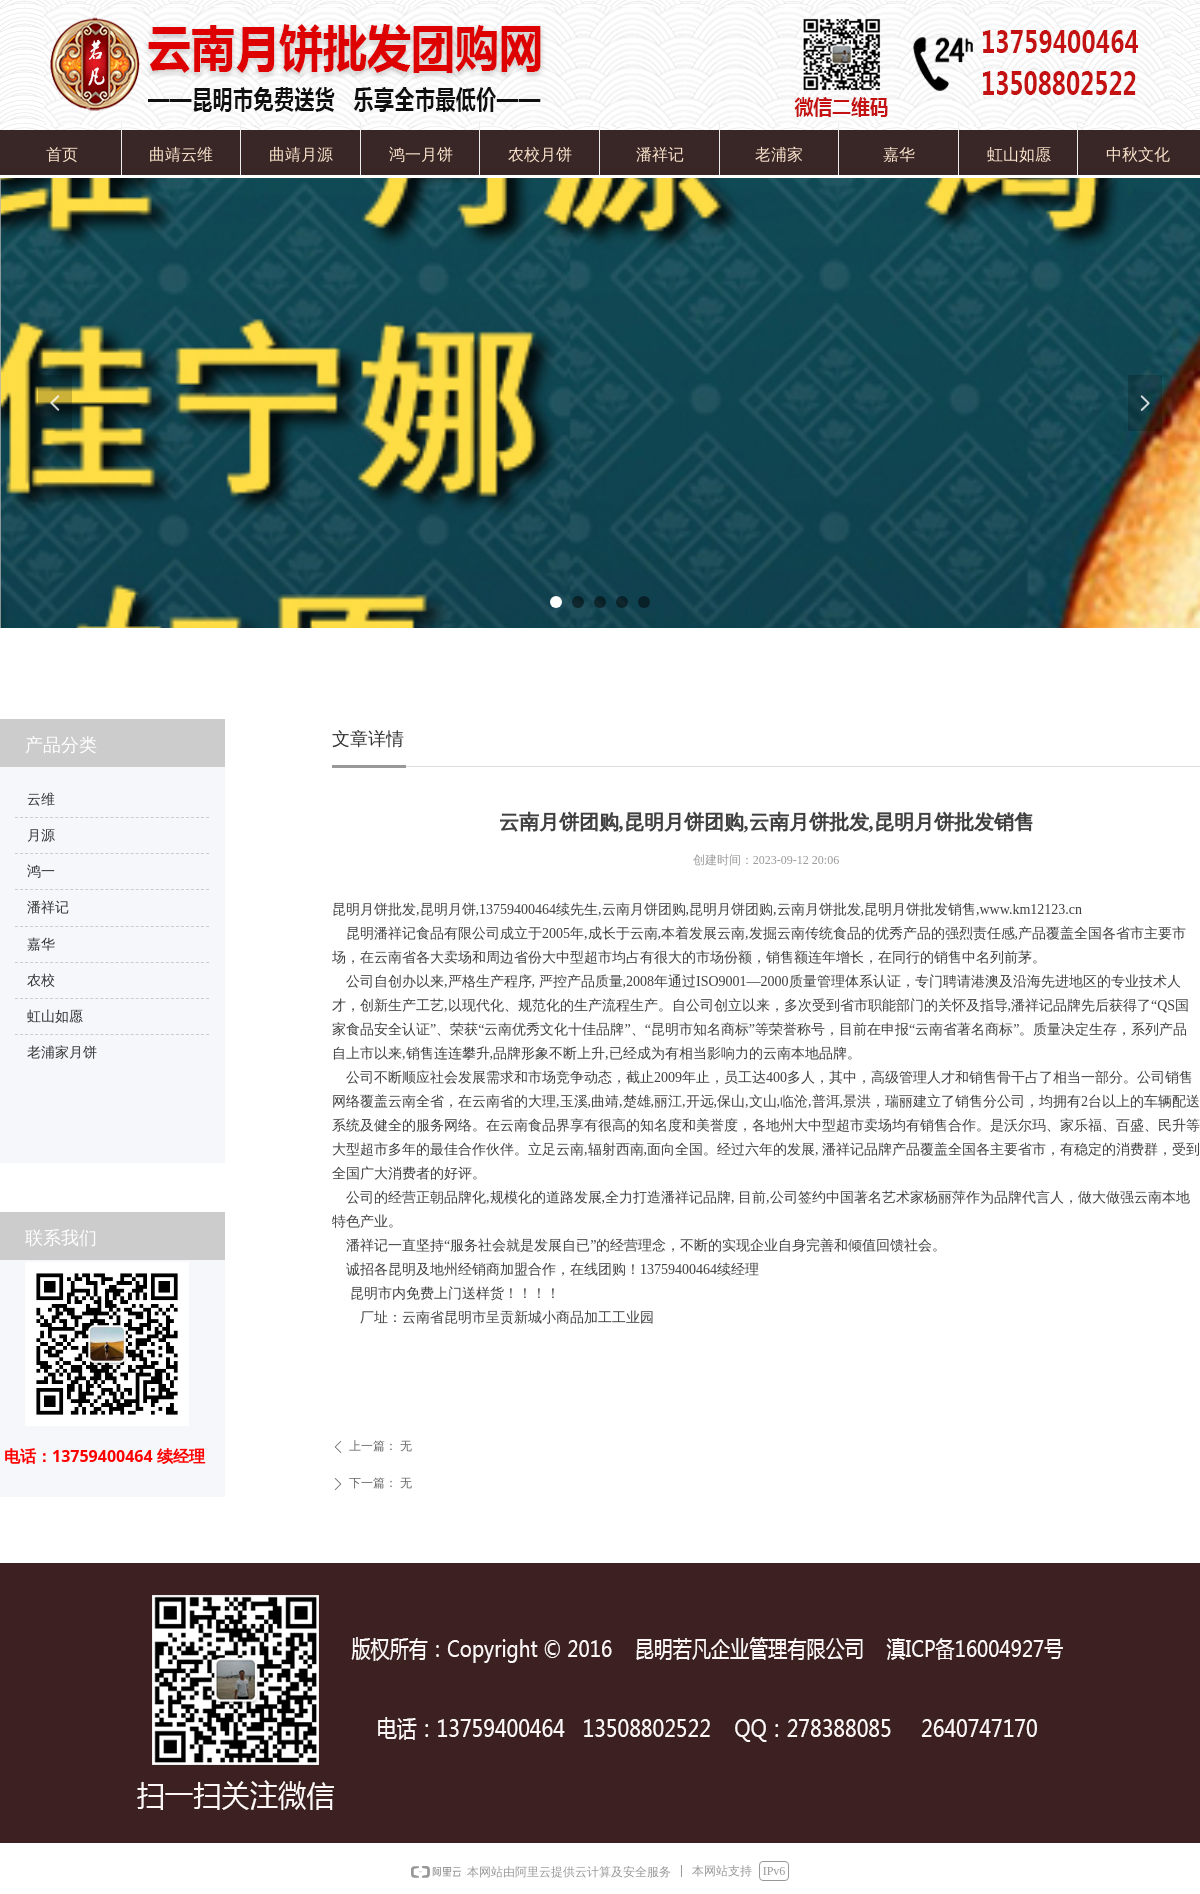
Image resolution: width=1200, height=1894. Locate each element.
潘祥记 (48, 907)
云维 (41, 799)
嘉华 (41, 944)
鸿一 (41, 871)
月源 (41, 835)
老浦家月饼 (62, 1052)
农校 (41, 980)
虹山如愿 (55, 1016)
